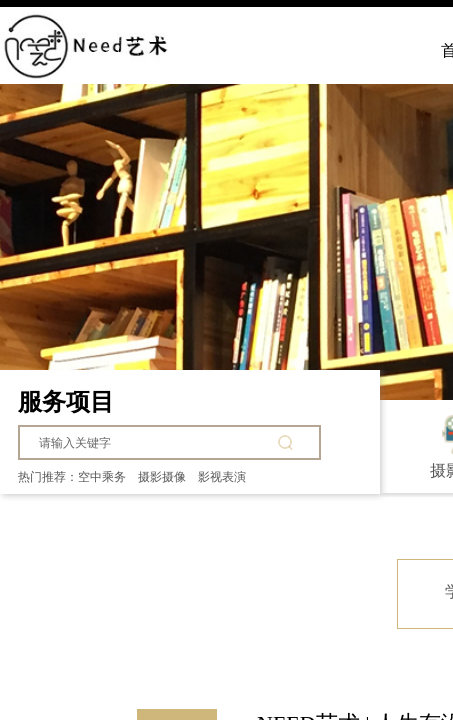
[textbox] (155, 443)
